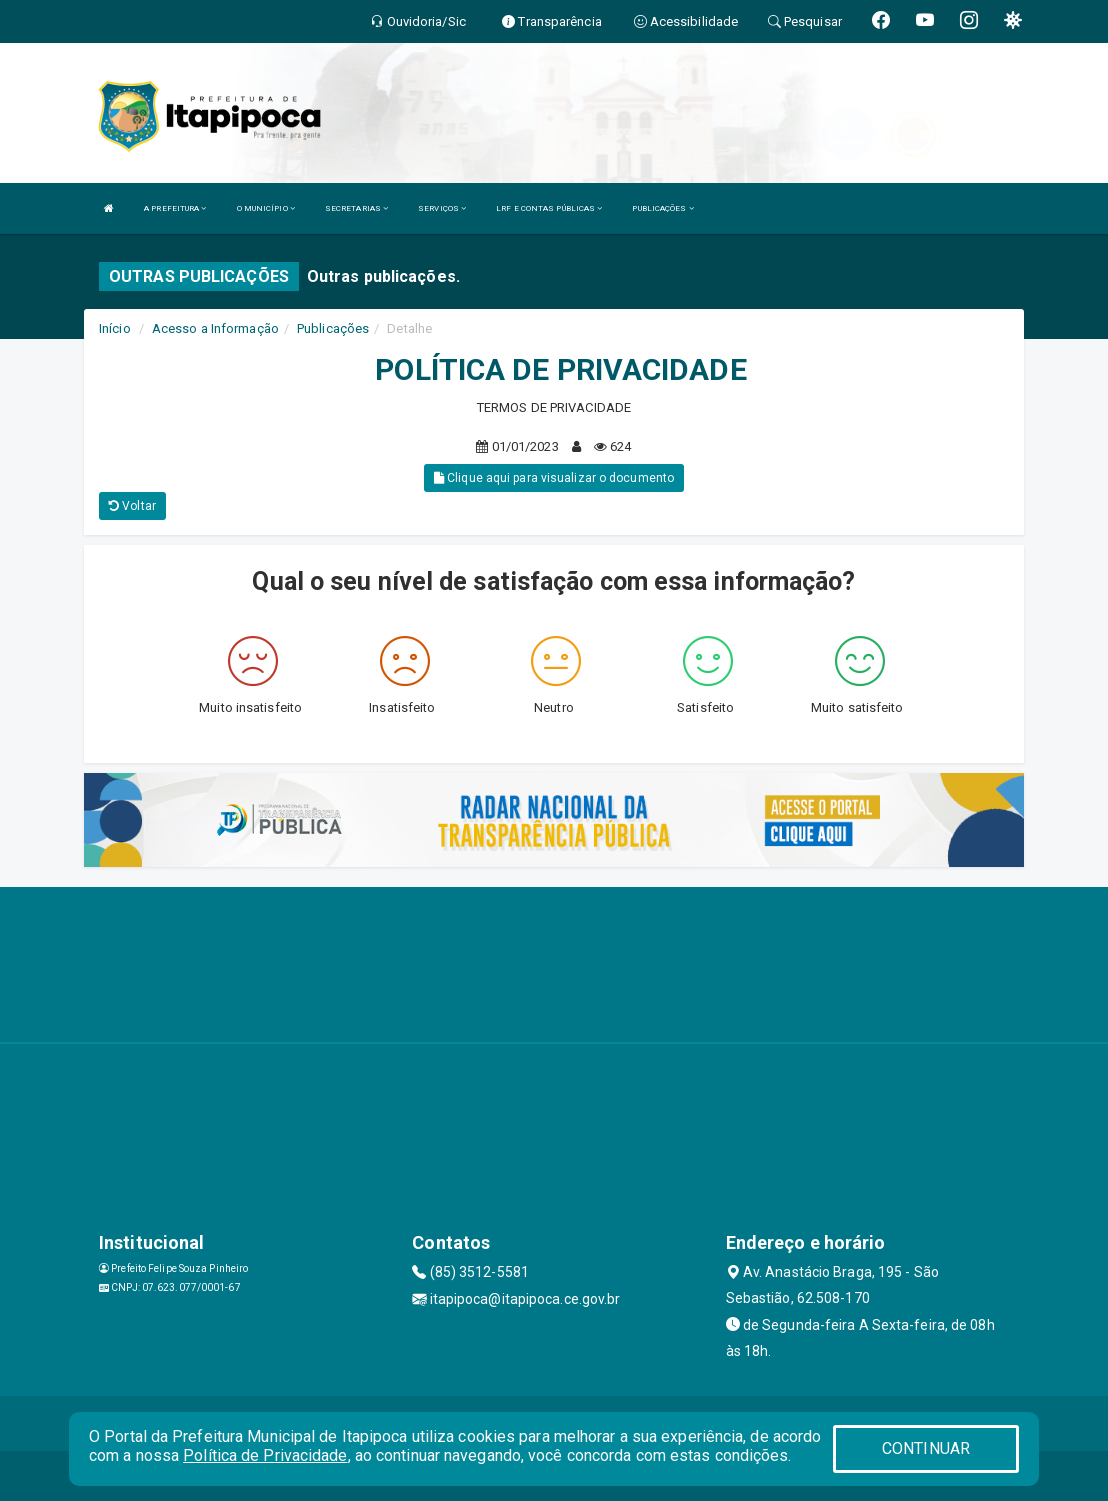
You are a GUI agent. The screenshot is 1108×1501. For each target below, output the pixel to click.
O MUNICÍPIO (266, 208)
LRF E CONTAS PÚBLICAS (549, 208)
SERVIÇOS (442, 208)
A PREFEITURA (175, 208)
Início (115, 328)
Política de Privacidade (265, 1455)
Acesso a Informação (215, 328)
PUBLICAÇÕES (662, 208)
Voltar (132, 506)
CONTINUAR (926, 1448)
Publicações (333, 328)
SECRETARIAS (356, 208)
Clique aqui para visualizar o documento (554, 478)
